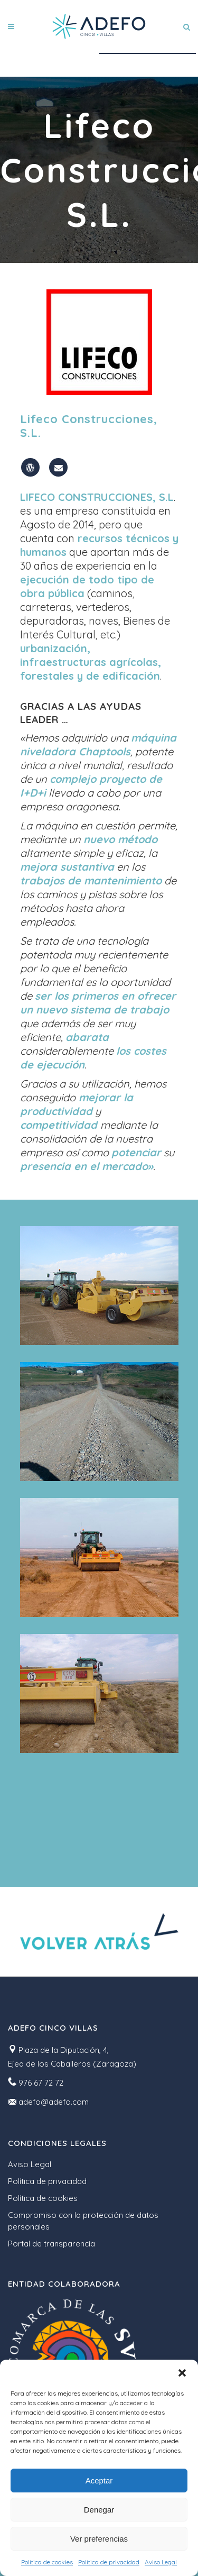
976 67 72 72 (40, 2083)
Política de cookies (47, 2562)
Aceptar (99, 2480)
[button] (182, 2373)
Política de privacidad (108, 2562)
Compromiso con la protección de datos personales (83, 2221)
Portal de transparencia (51, 2244)
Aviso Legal (161, 2562)
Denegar (99, 2509)
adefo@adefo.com (53, 2102)
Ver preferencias (99, 2538)
